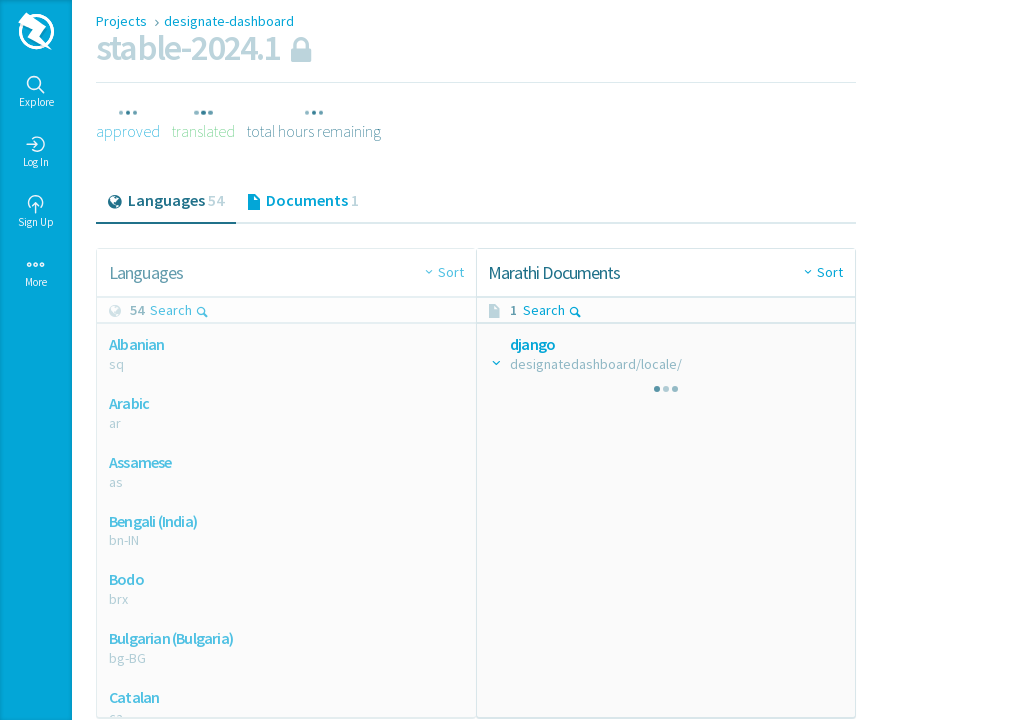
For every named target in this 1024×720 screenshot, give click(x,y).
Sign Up (36, 212)
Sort (451, 272)
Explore (36, 92)
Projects (123, 21)
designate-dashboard (229, 21)
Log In (36, 152)
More (36, 272)
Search (179, 310)
